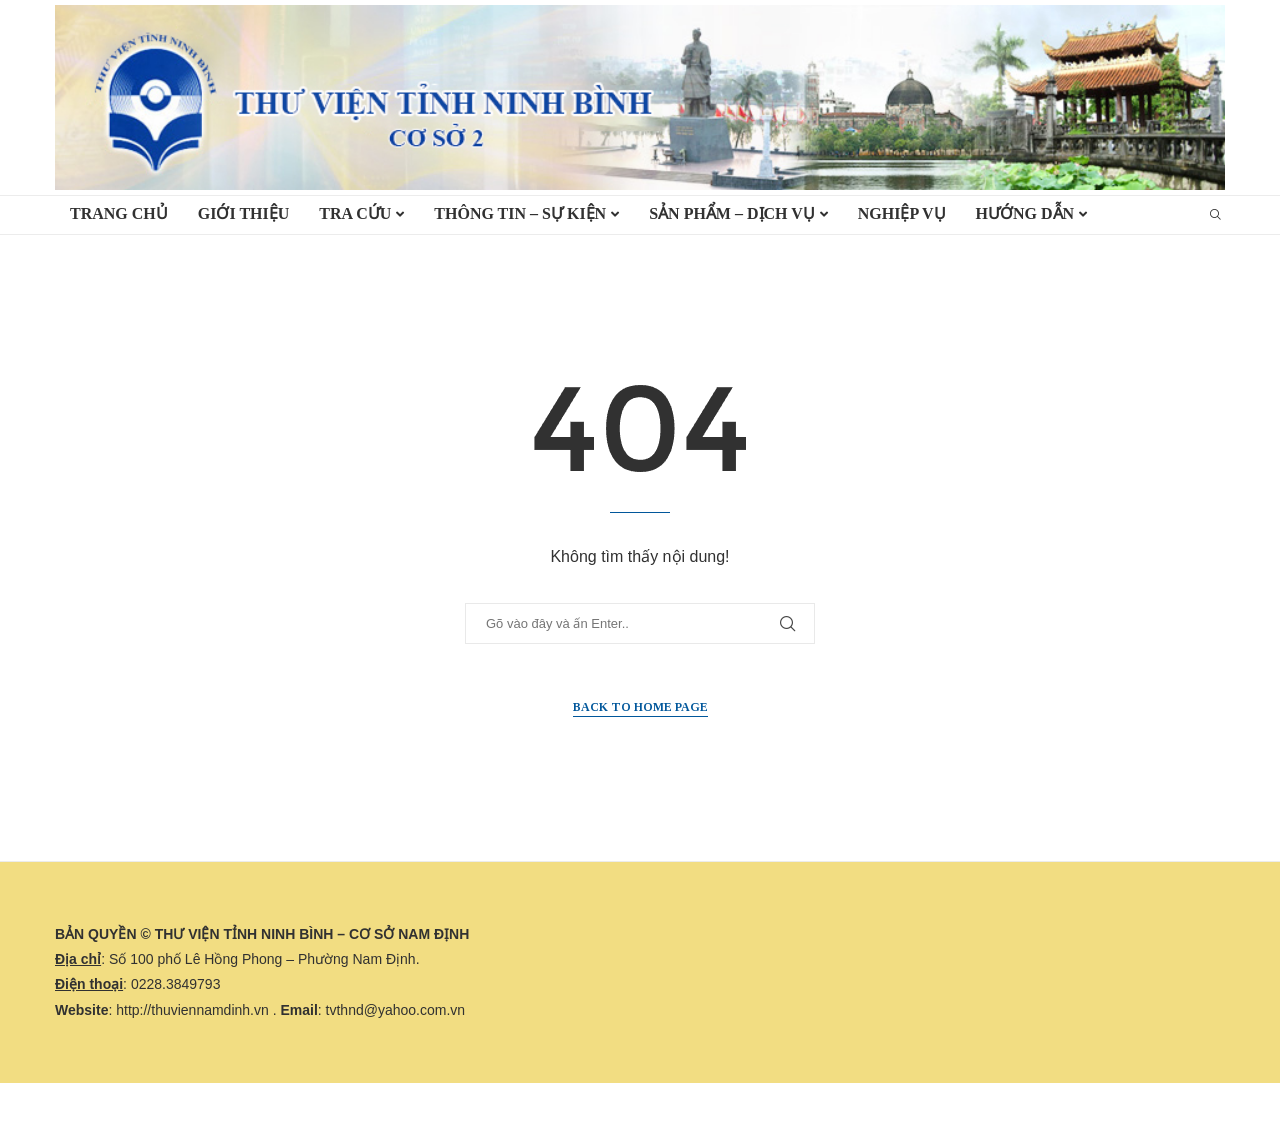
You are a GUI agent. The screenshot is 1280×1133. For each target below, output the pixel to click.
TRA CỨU (355, 213)
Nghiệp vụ (902, 213)
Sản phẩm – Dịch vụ (732, 213)
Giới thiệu (244, 213)
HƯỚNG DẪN (1025, 213)
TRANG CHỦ (119, 213)
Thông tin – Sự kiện (520, 213)
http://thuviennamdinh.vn (192, 1010)
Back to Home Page (640, 707)
